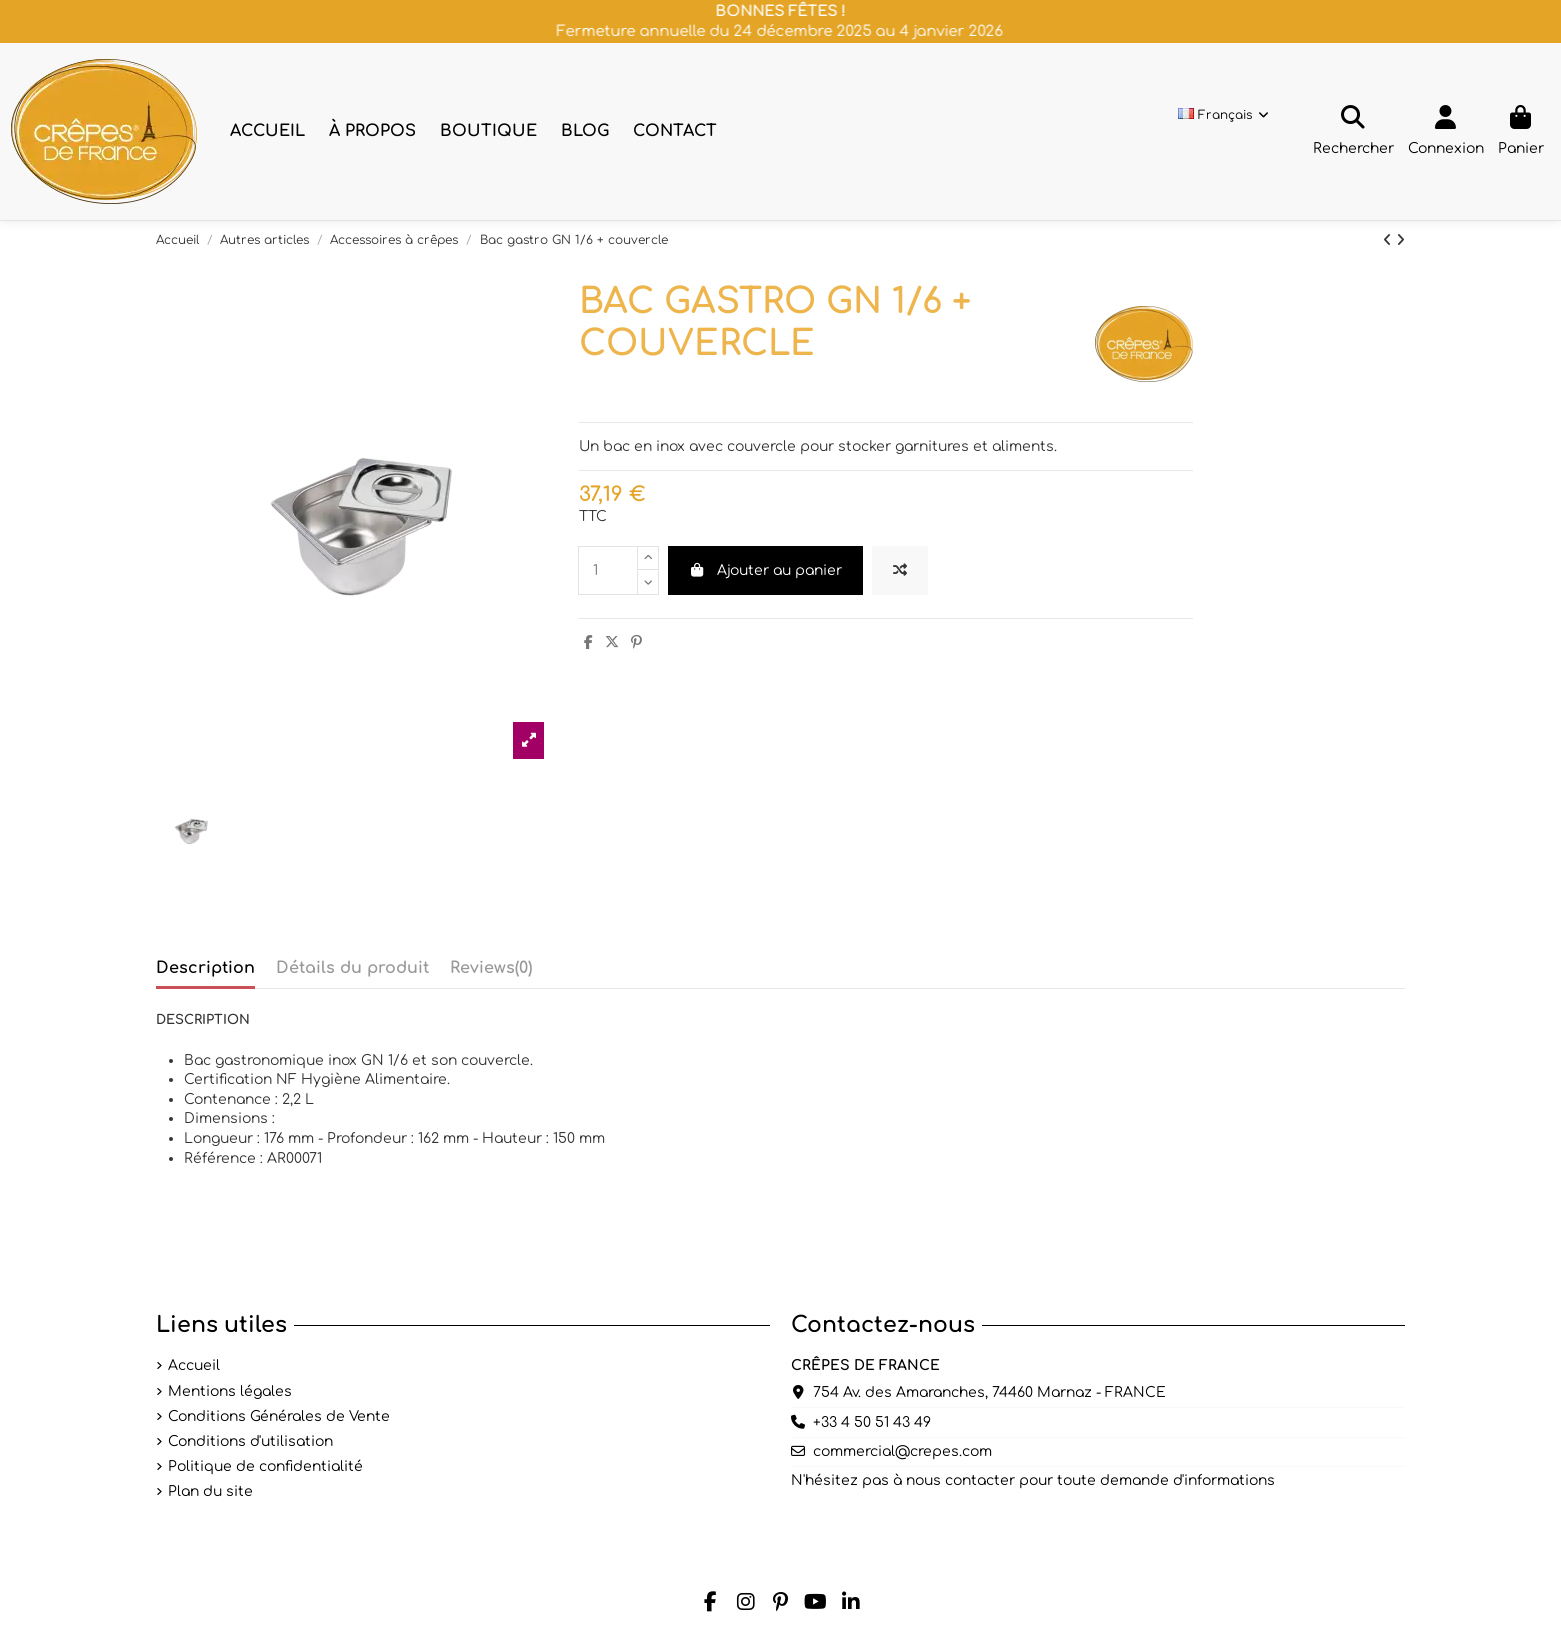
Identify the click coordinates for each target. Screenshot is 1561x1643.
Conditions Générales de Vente (279, 1416)
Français (1224, 115)
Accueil (194, 1365)
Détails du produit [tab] (352, 968)
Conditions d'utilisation (250, 1441)
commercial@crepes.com (902, 1451)
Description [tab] (205, 968)
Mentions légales (230, 1391)
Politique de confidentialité (265, 1466)
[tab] (491, 973)
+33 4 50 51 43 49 (872, 1422)
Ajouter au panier (766, 570)
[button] (372, 131)
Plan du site (210, 1491)
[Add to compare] (900, 570)
